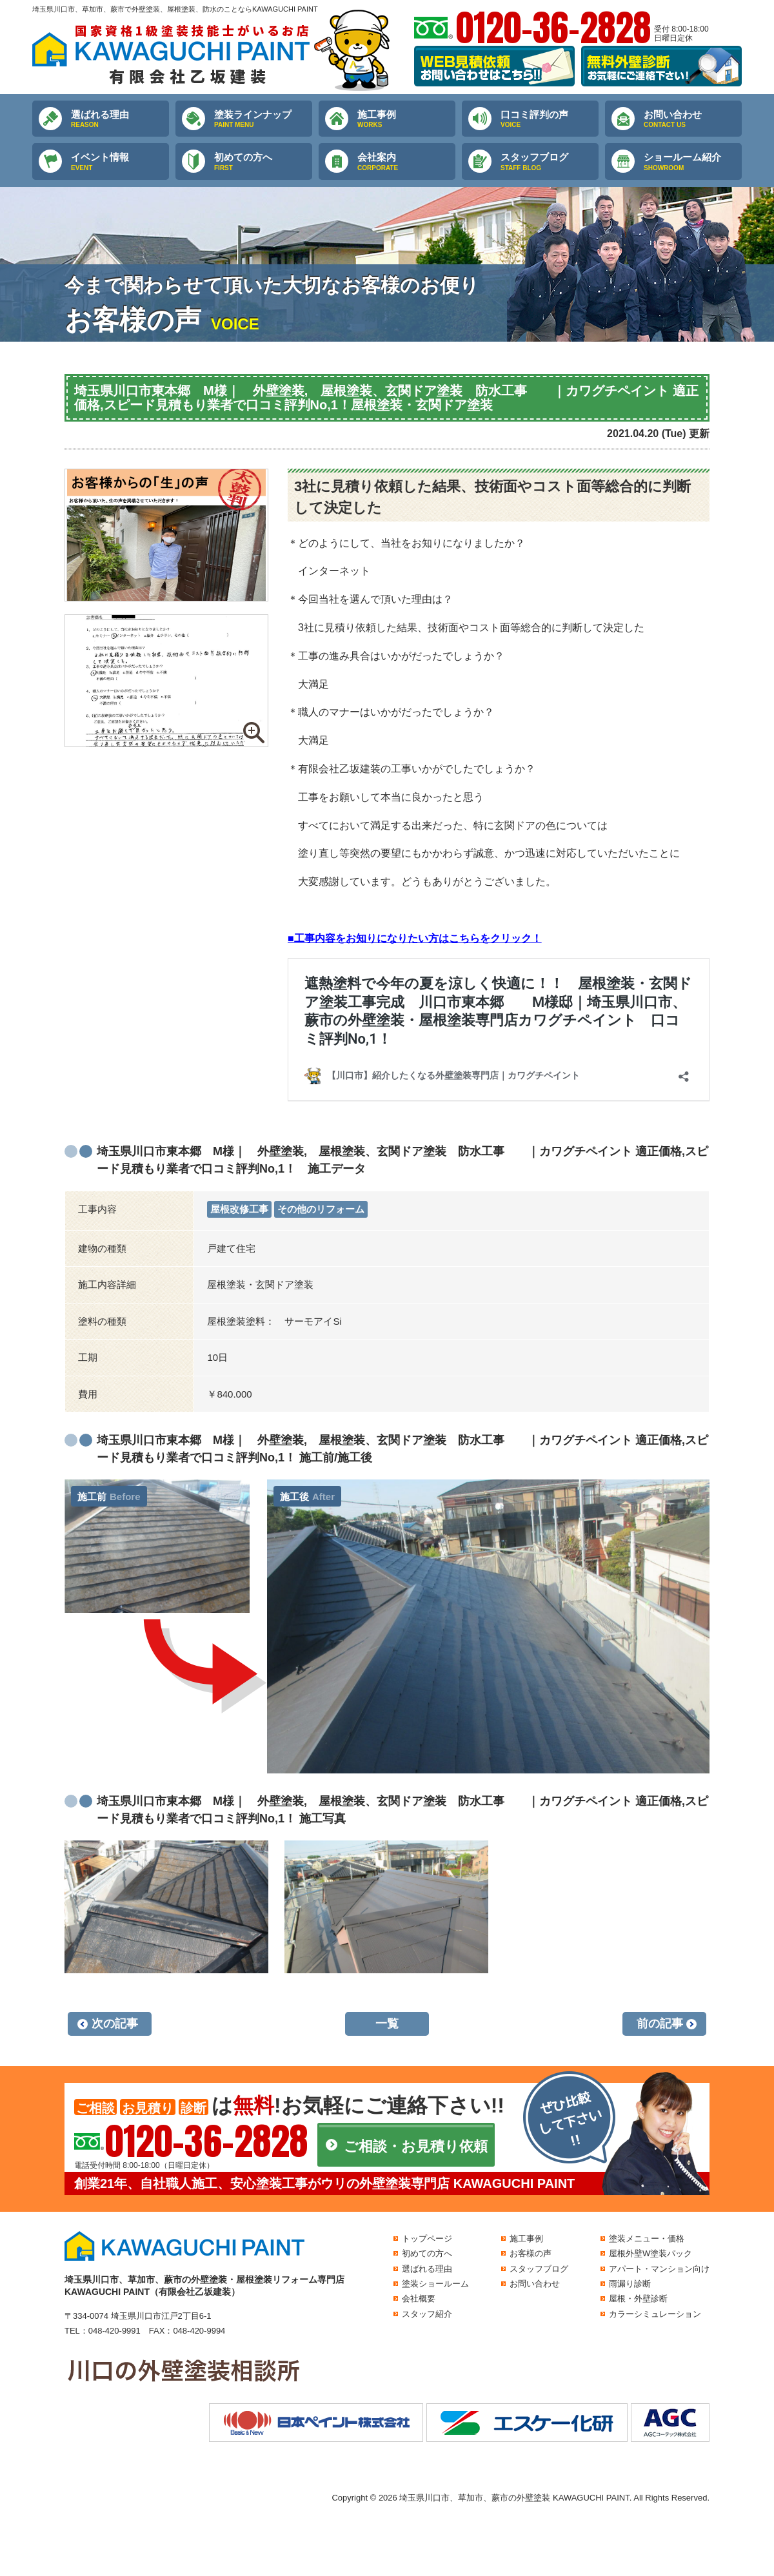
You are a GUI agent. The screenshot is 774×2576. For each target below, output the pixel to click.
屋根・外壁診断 (638, 2298)
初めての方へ (263, 161)
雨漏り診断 (630, 2283)
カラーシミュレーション (655, 2314)
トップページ (427, 2238)
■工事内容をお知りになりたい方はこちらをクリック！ (415, 938)
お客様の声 (530, 2253)
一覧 (387, 2023)
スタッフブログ (550, 161)
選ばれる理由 (120, 119)
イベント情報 (120, 161)
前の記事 (660, 2023)
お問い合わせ (693, 119)
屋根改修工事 (239, 1209)
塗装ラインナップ (263, 119)
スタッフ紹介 (427, 2314)
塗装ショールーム (435, 2283)
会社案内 (406, 161)
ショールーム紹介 (693, 161)
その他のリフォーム (320, 1209)
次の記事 (115, 2023)
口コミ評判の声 (550, 119)
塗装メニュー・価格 (646, 2238)
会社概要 (418, 2298)
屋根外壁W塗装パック (650, 2253)
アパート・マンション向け (659, 2269)
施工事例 (406, 119)
